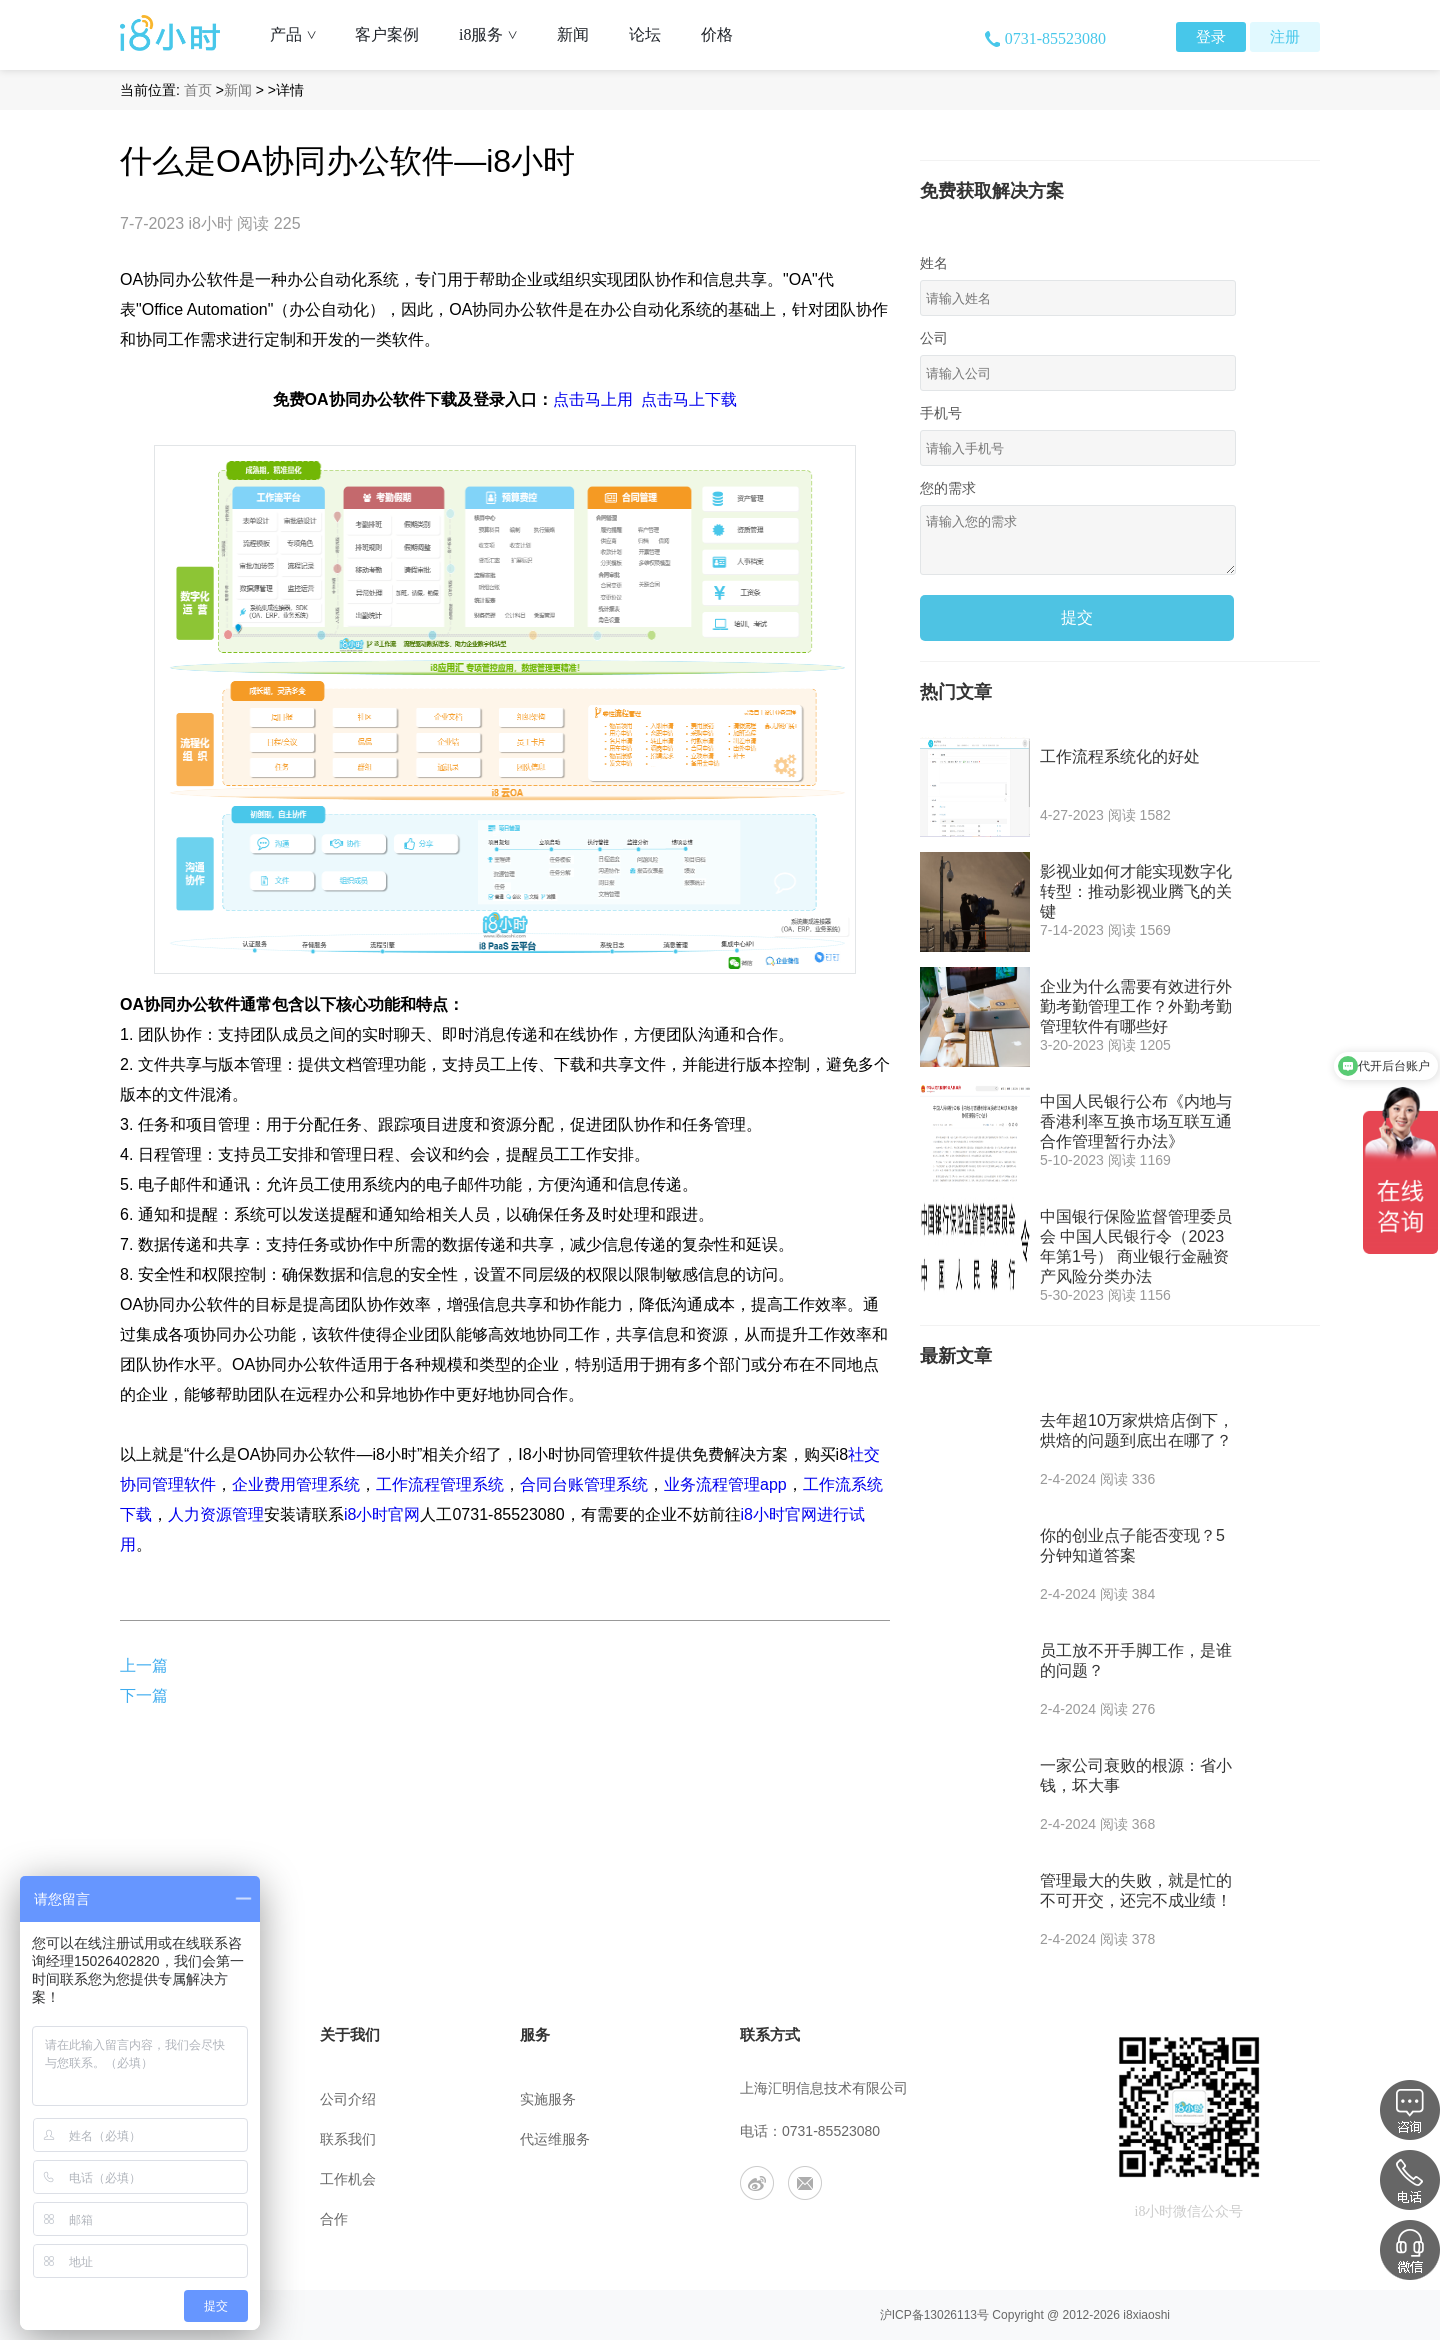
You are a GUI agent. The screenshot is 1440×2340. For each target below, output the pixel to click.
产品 (300, 34)
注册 (1285, 37)
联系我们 (348, 2139)
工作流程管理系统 (440, 1484)
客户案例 (387, 34)
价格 (717, 34)
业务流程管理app (725, 1484)
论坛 (645, 34)
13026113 (950, 2315)
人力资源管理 (216, 1514)
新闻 (573, 34)
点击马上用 (593, 399)
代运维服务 (555, 2139)
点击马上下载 (689, 399)
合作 (334, 2219)
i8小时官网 (382, 1514)
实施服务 (548, 2099)
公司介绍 (348, 2099)
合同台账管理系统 (584, 1484)
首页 (198, 90)
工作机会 (348, 2179)
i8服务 (495, 34)
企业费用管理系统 (296, 1484)
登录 (1211, 37)
